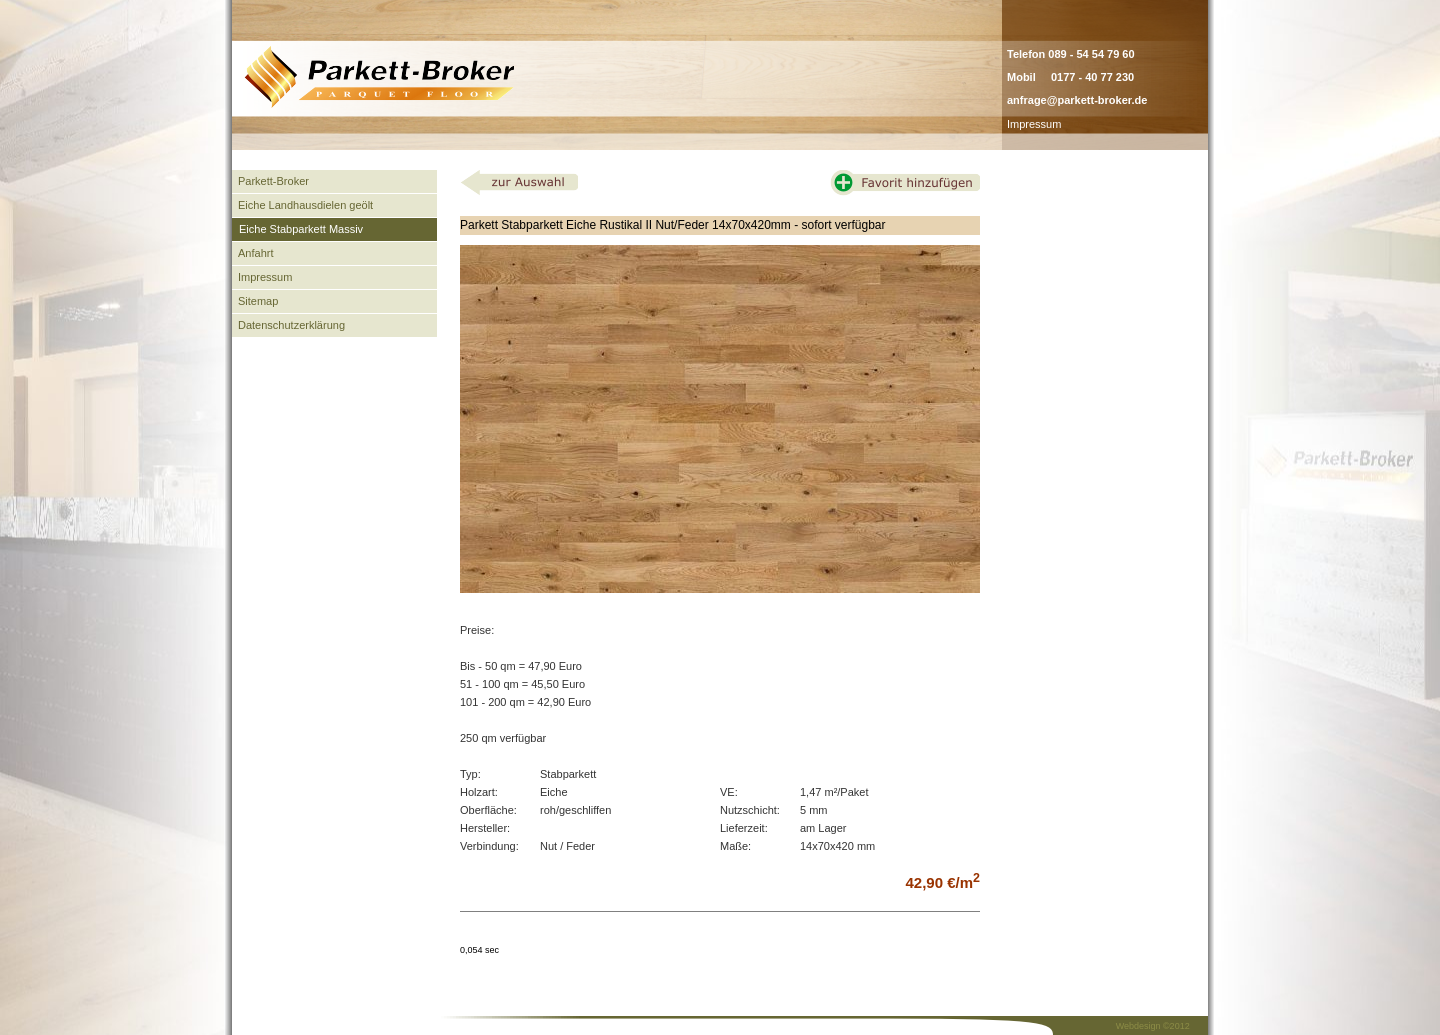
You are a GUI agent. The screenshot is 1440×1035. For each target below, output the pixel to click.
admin (1083, 124)
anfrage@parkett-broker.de (1077, 100)
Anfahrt (255, 253)
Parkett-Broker (273, 181)
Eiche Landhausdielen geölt (305, 205)
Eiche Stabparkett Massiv (301, 229)
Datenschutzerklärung (291, 325)
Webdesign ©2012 (1153, 1026)
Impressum (1034, 124)
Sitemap (258, 301)
